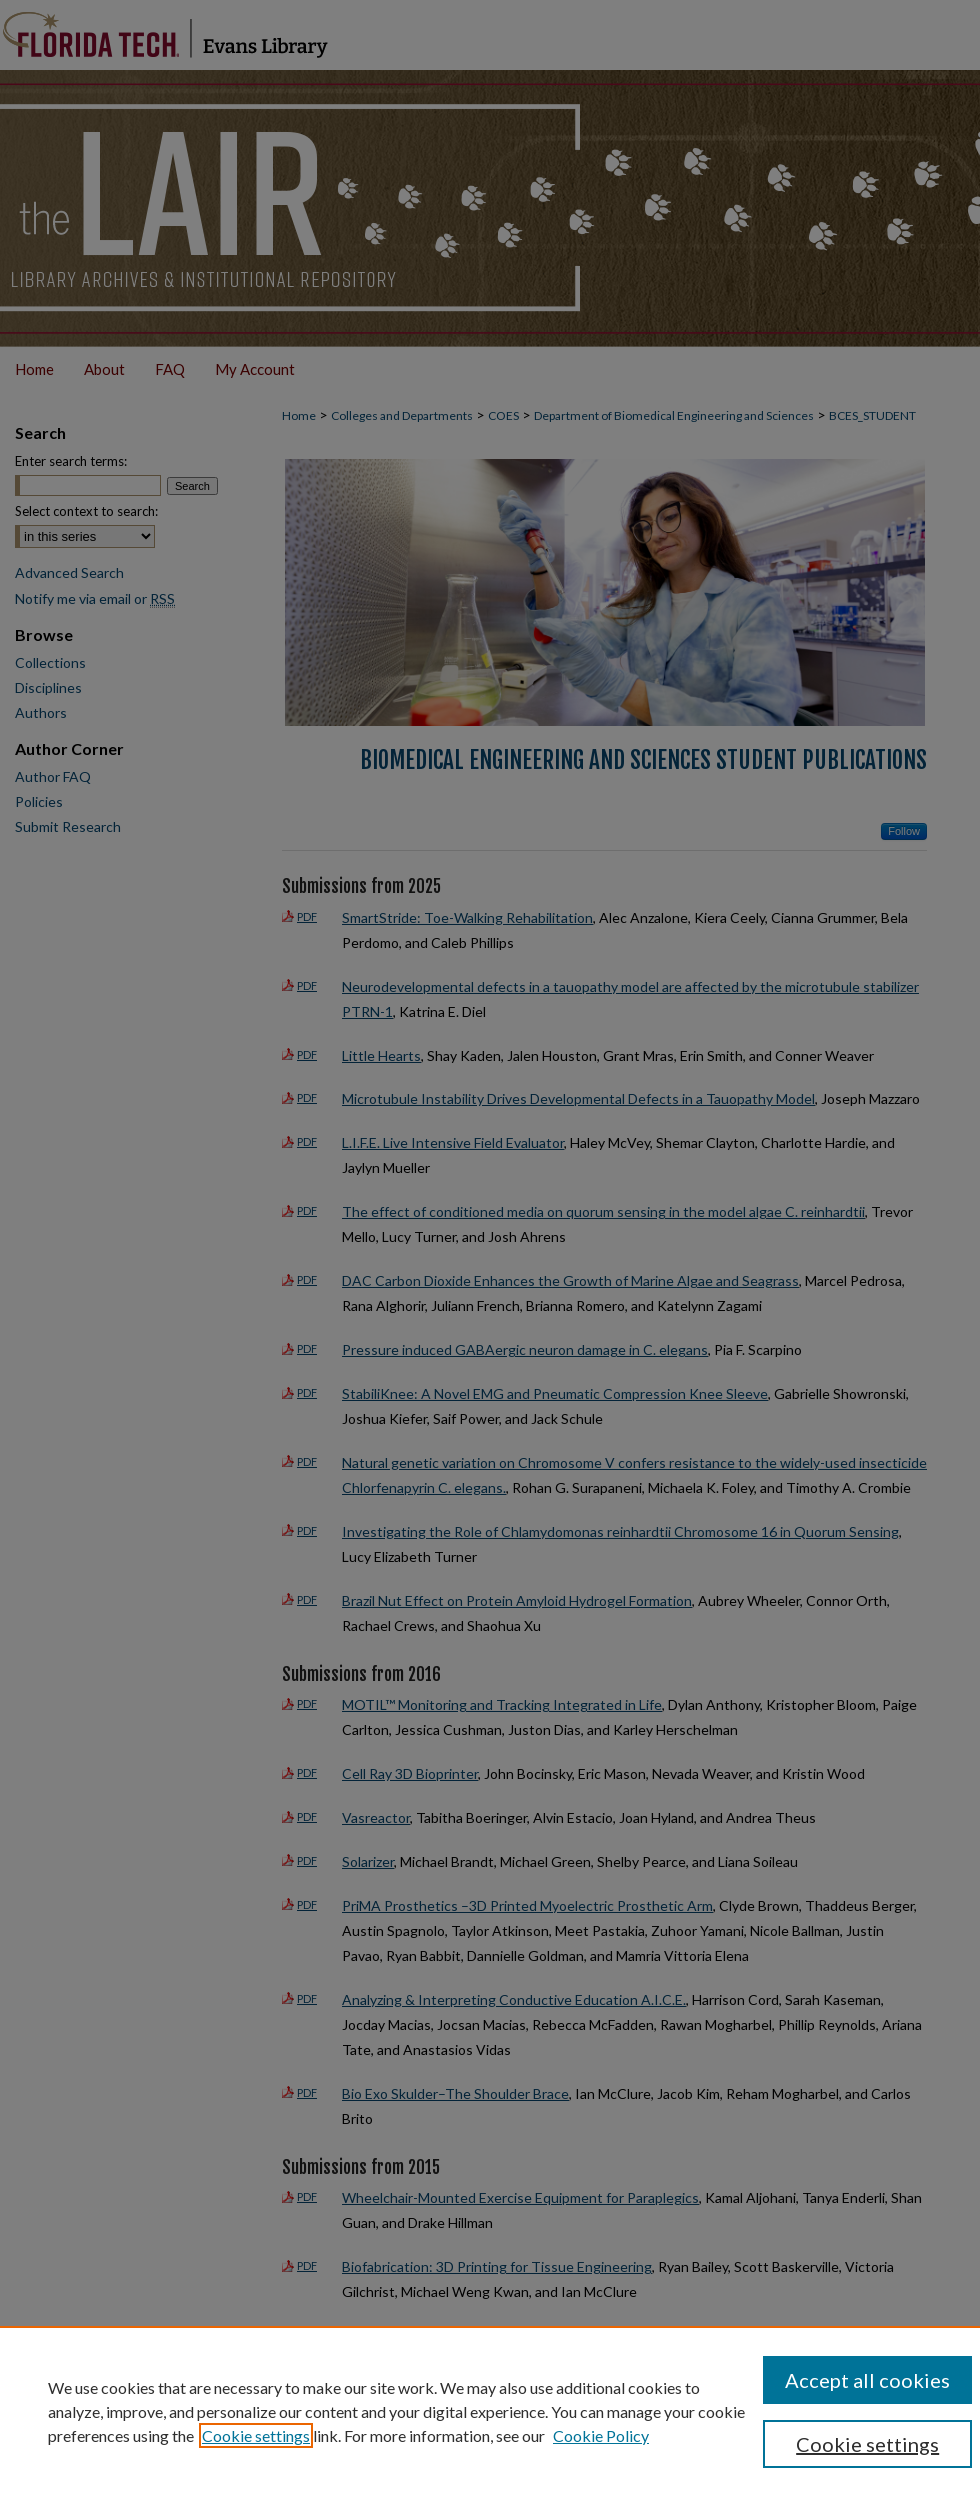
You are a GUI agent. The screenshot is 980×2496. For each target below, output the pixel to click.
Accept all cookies (867, 2380)
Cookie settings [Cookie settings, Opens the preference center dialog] (867, 2444)
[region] (490, 2411)
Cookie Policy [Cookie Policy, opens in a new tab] (601, 2435)
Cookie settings (256, 2435)
